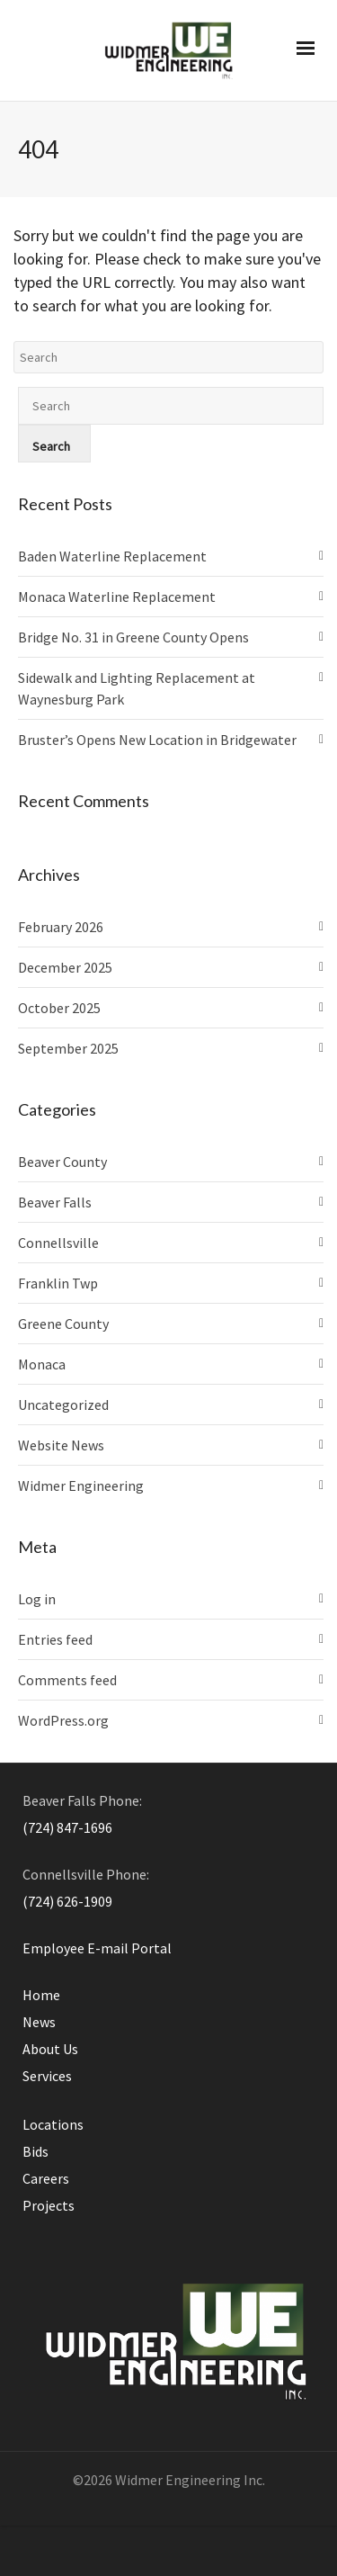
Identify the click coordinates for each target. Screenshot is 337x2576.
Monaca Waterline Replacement (117, 597)
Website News (61, 1445)
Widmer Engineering (81, 1485)
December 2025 (65, 967)
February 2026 (60, 927)
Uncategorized (63, 1405)
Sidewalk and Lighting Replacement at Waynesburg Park (136, 688)
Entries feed (55, 1639)
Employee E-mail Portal (97, 1948)
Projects (48, 2205)
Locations (53, 2124)
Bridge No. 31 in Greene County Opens (133, 637)
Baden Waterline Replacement (112, 556)
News (39, 2022)
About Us (50, 2049)
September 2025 (68, 1048)
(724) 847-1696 (67, 1827)
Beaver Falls (55, 1202)
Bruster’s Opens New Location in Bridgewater (157, 740)
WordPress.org (63, 1720)
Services (47, 2076)
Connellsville (58, 1243)
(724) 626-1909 (67, 1901)
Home (41, 1995)
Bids (35, 2151)
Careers (45, 2178)
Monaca (42, 1364)
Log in (37, 1599)
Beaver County (62, 1162)
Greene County (63, 1324)
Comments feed (67, 1680)
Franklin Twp (58, 1283)
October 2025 (59, 1008)
